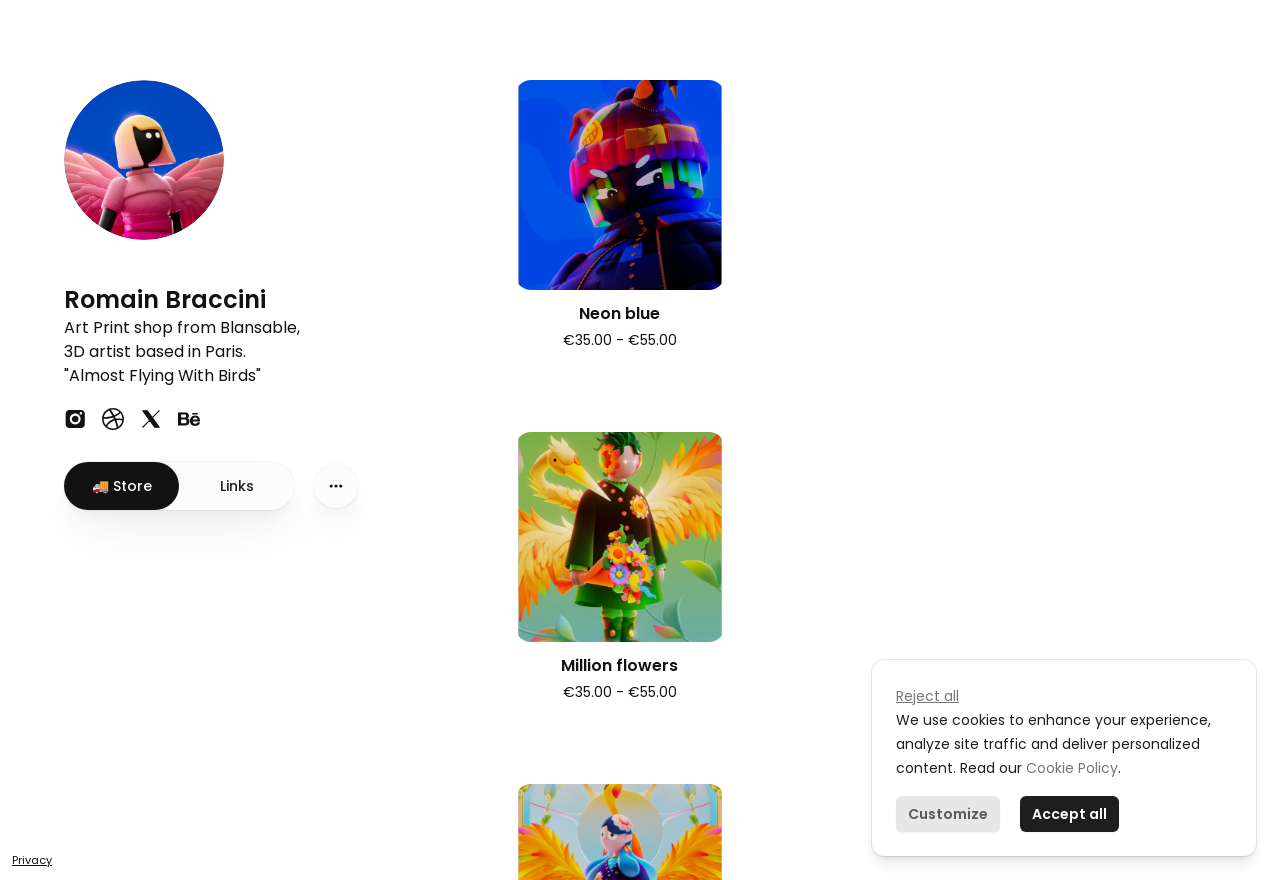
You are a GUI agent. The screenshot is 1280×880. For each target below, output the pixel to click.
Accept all (1069, 814)
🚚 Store (122, 486)
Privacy (32, 860)
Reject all (927, 696)
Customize (948, 814)
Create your (122, 795)
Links (237, 486)
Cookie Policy (1070, 768)
